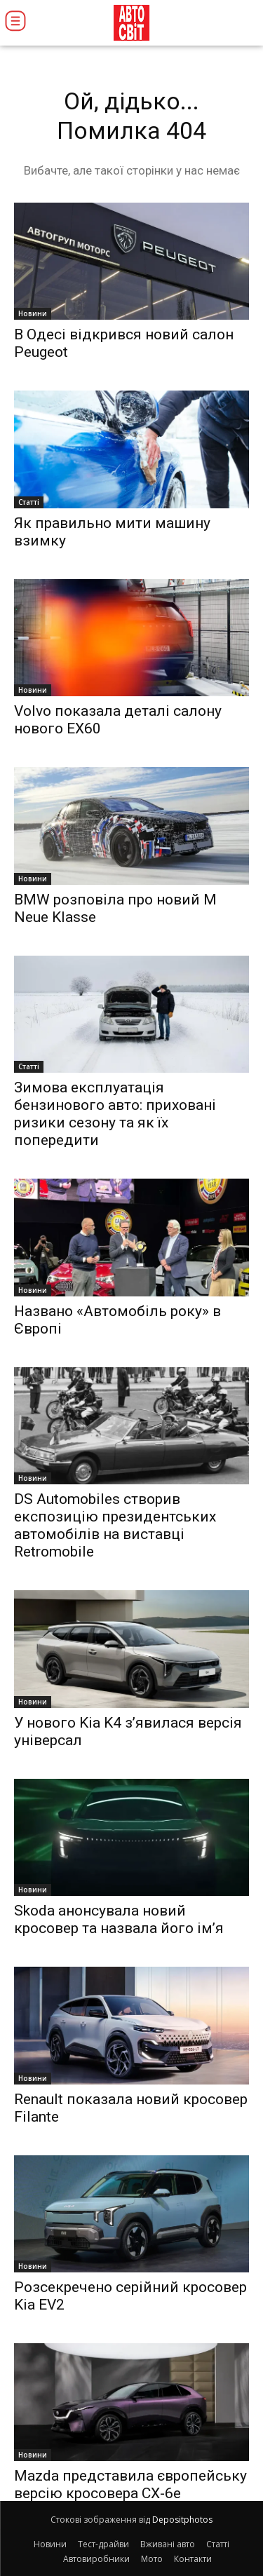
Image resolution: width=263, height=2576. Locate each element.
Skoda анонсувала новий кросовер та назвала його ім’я (119, 1919)
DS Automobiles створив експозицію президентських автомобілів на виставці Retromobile (115, 1525)
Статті (28, 502)
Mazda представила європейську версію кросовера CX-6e (130, 2484)
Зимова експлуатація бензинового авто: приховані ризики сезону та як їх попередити (115, 1113)
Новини (32, 313)
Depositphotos (182, 2520)
